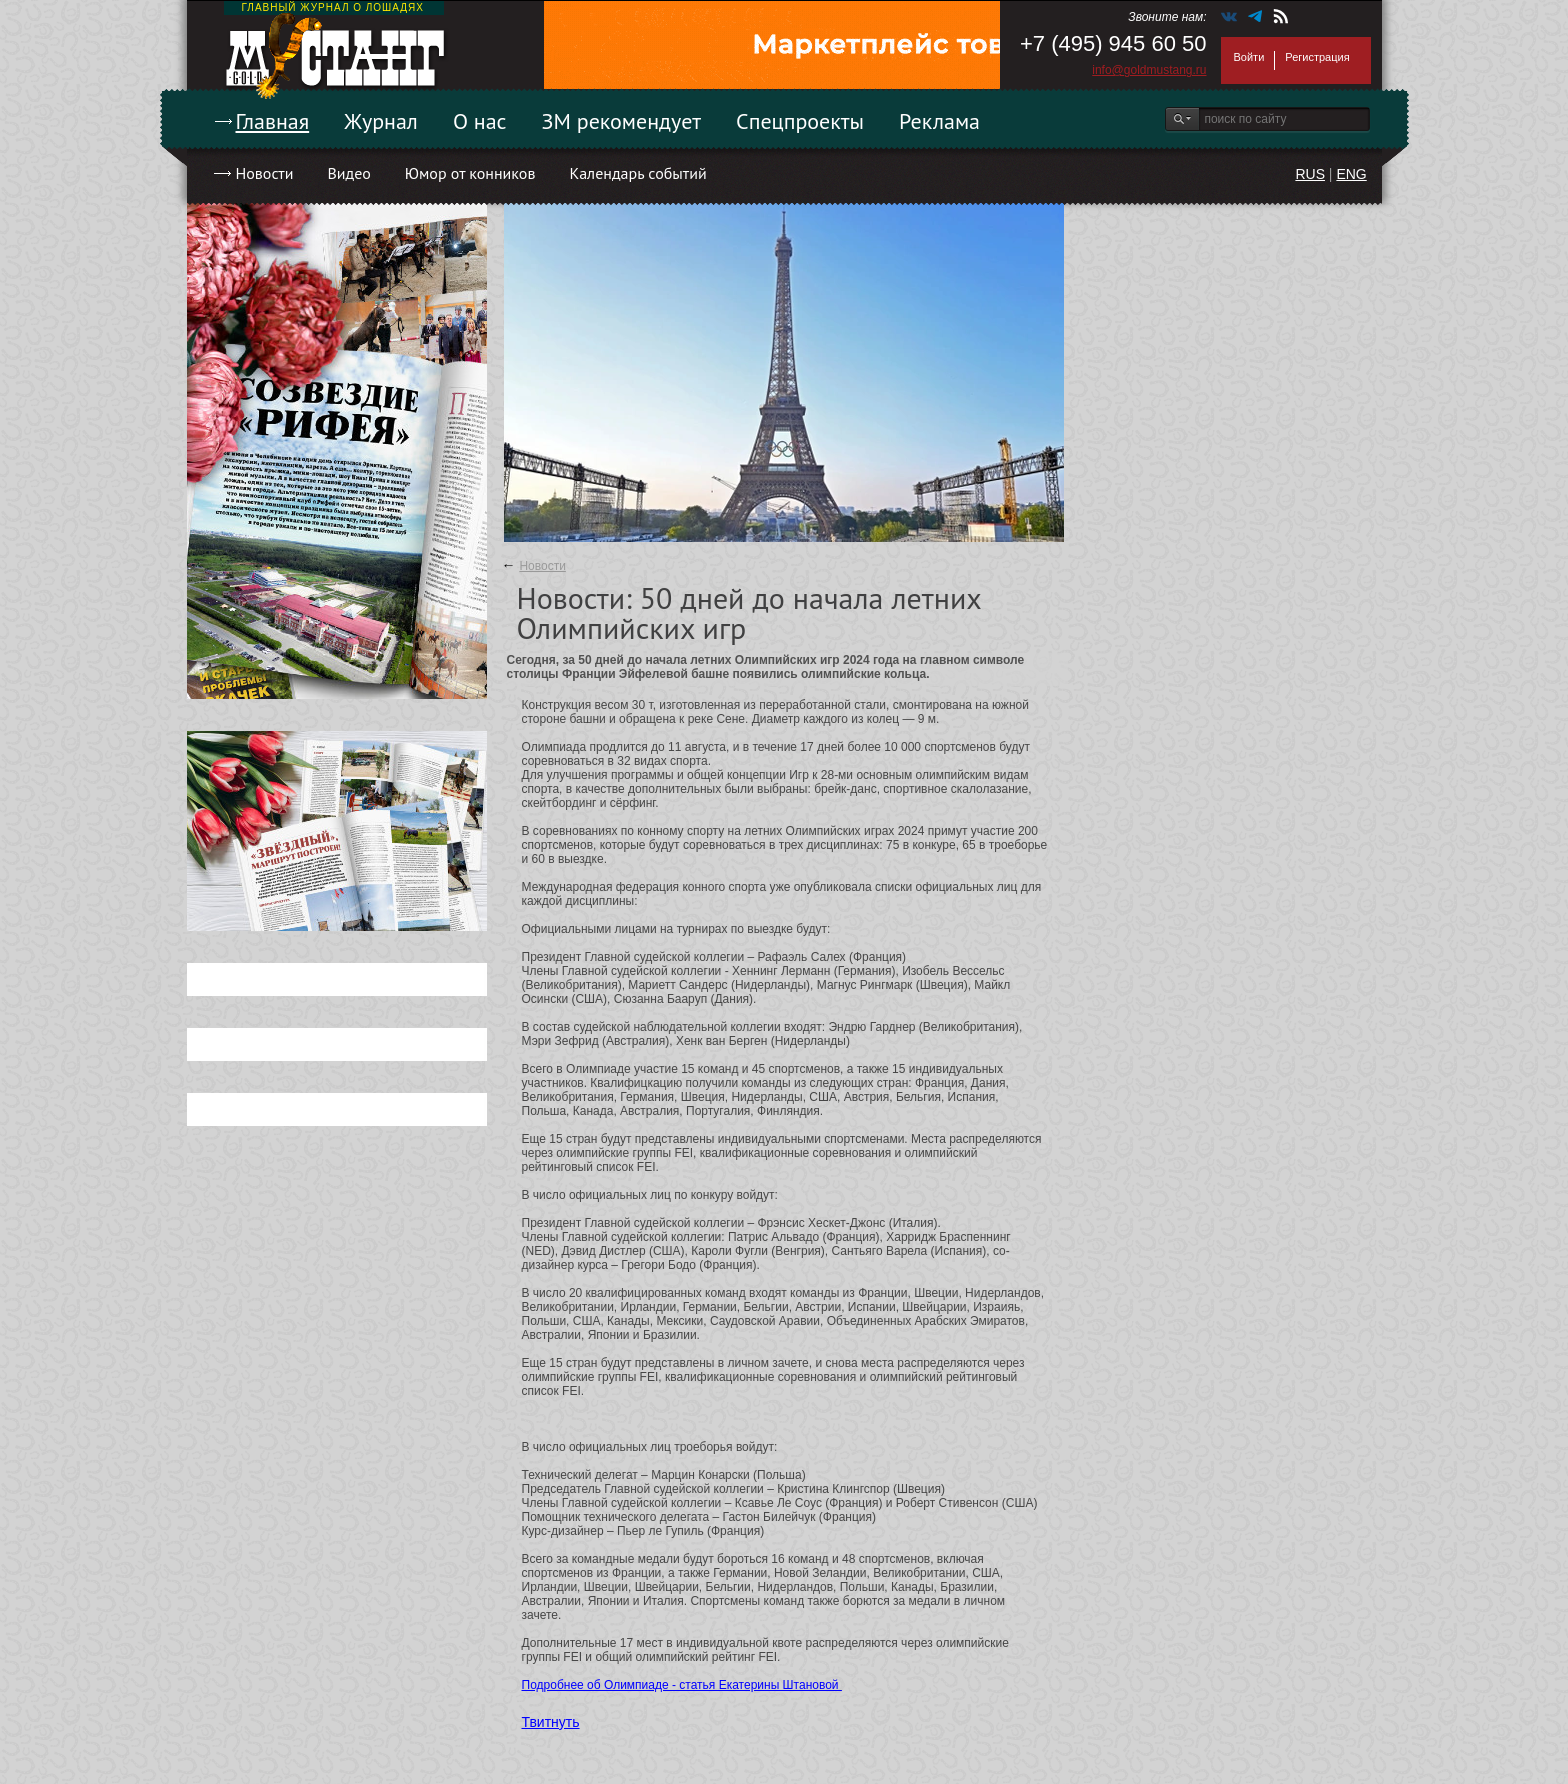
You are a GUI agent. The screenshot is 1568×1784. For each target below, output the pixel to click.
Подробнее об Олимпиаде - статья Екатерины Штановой (682, 1685)
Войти (1249, 57)
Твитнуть (551, 1722)
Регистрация (1317, 57)
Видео (348, 173)
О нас (480, 121)
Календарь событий (637, 173)
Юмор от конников (470, 173)
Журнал (381, 121)
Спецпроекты (800, 121)
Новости (265, 173)
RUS (1310, 174)
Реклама (939, 121)
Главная (273, 121)
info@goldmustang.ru (1149, 70)
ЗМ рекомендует (622, 121)
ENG (1351, 174)
